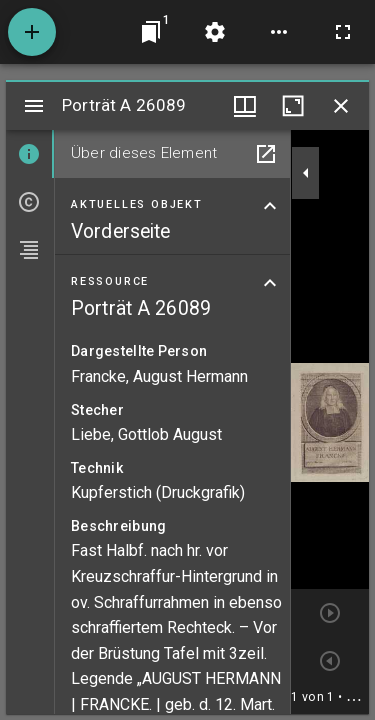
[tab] (30, 154)
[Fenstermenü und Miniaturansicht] (245, 106)
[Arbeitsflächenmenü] (215, 32)
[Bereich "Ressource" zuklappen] (270, 283)
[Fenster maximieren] (293, 106)
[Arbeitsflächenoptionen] (279, 32)
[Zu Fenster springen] (151, 32)
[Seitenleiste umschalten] (34, 106)
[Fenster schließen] (341, 106)
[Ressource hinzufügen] (32, 32)
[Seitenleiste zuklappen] (306, 173)
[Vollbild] (343, 32)
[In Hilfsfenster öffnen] (266, 154)
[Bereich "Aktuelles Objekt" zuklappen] (270, 206)
